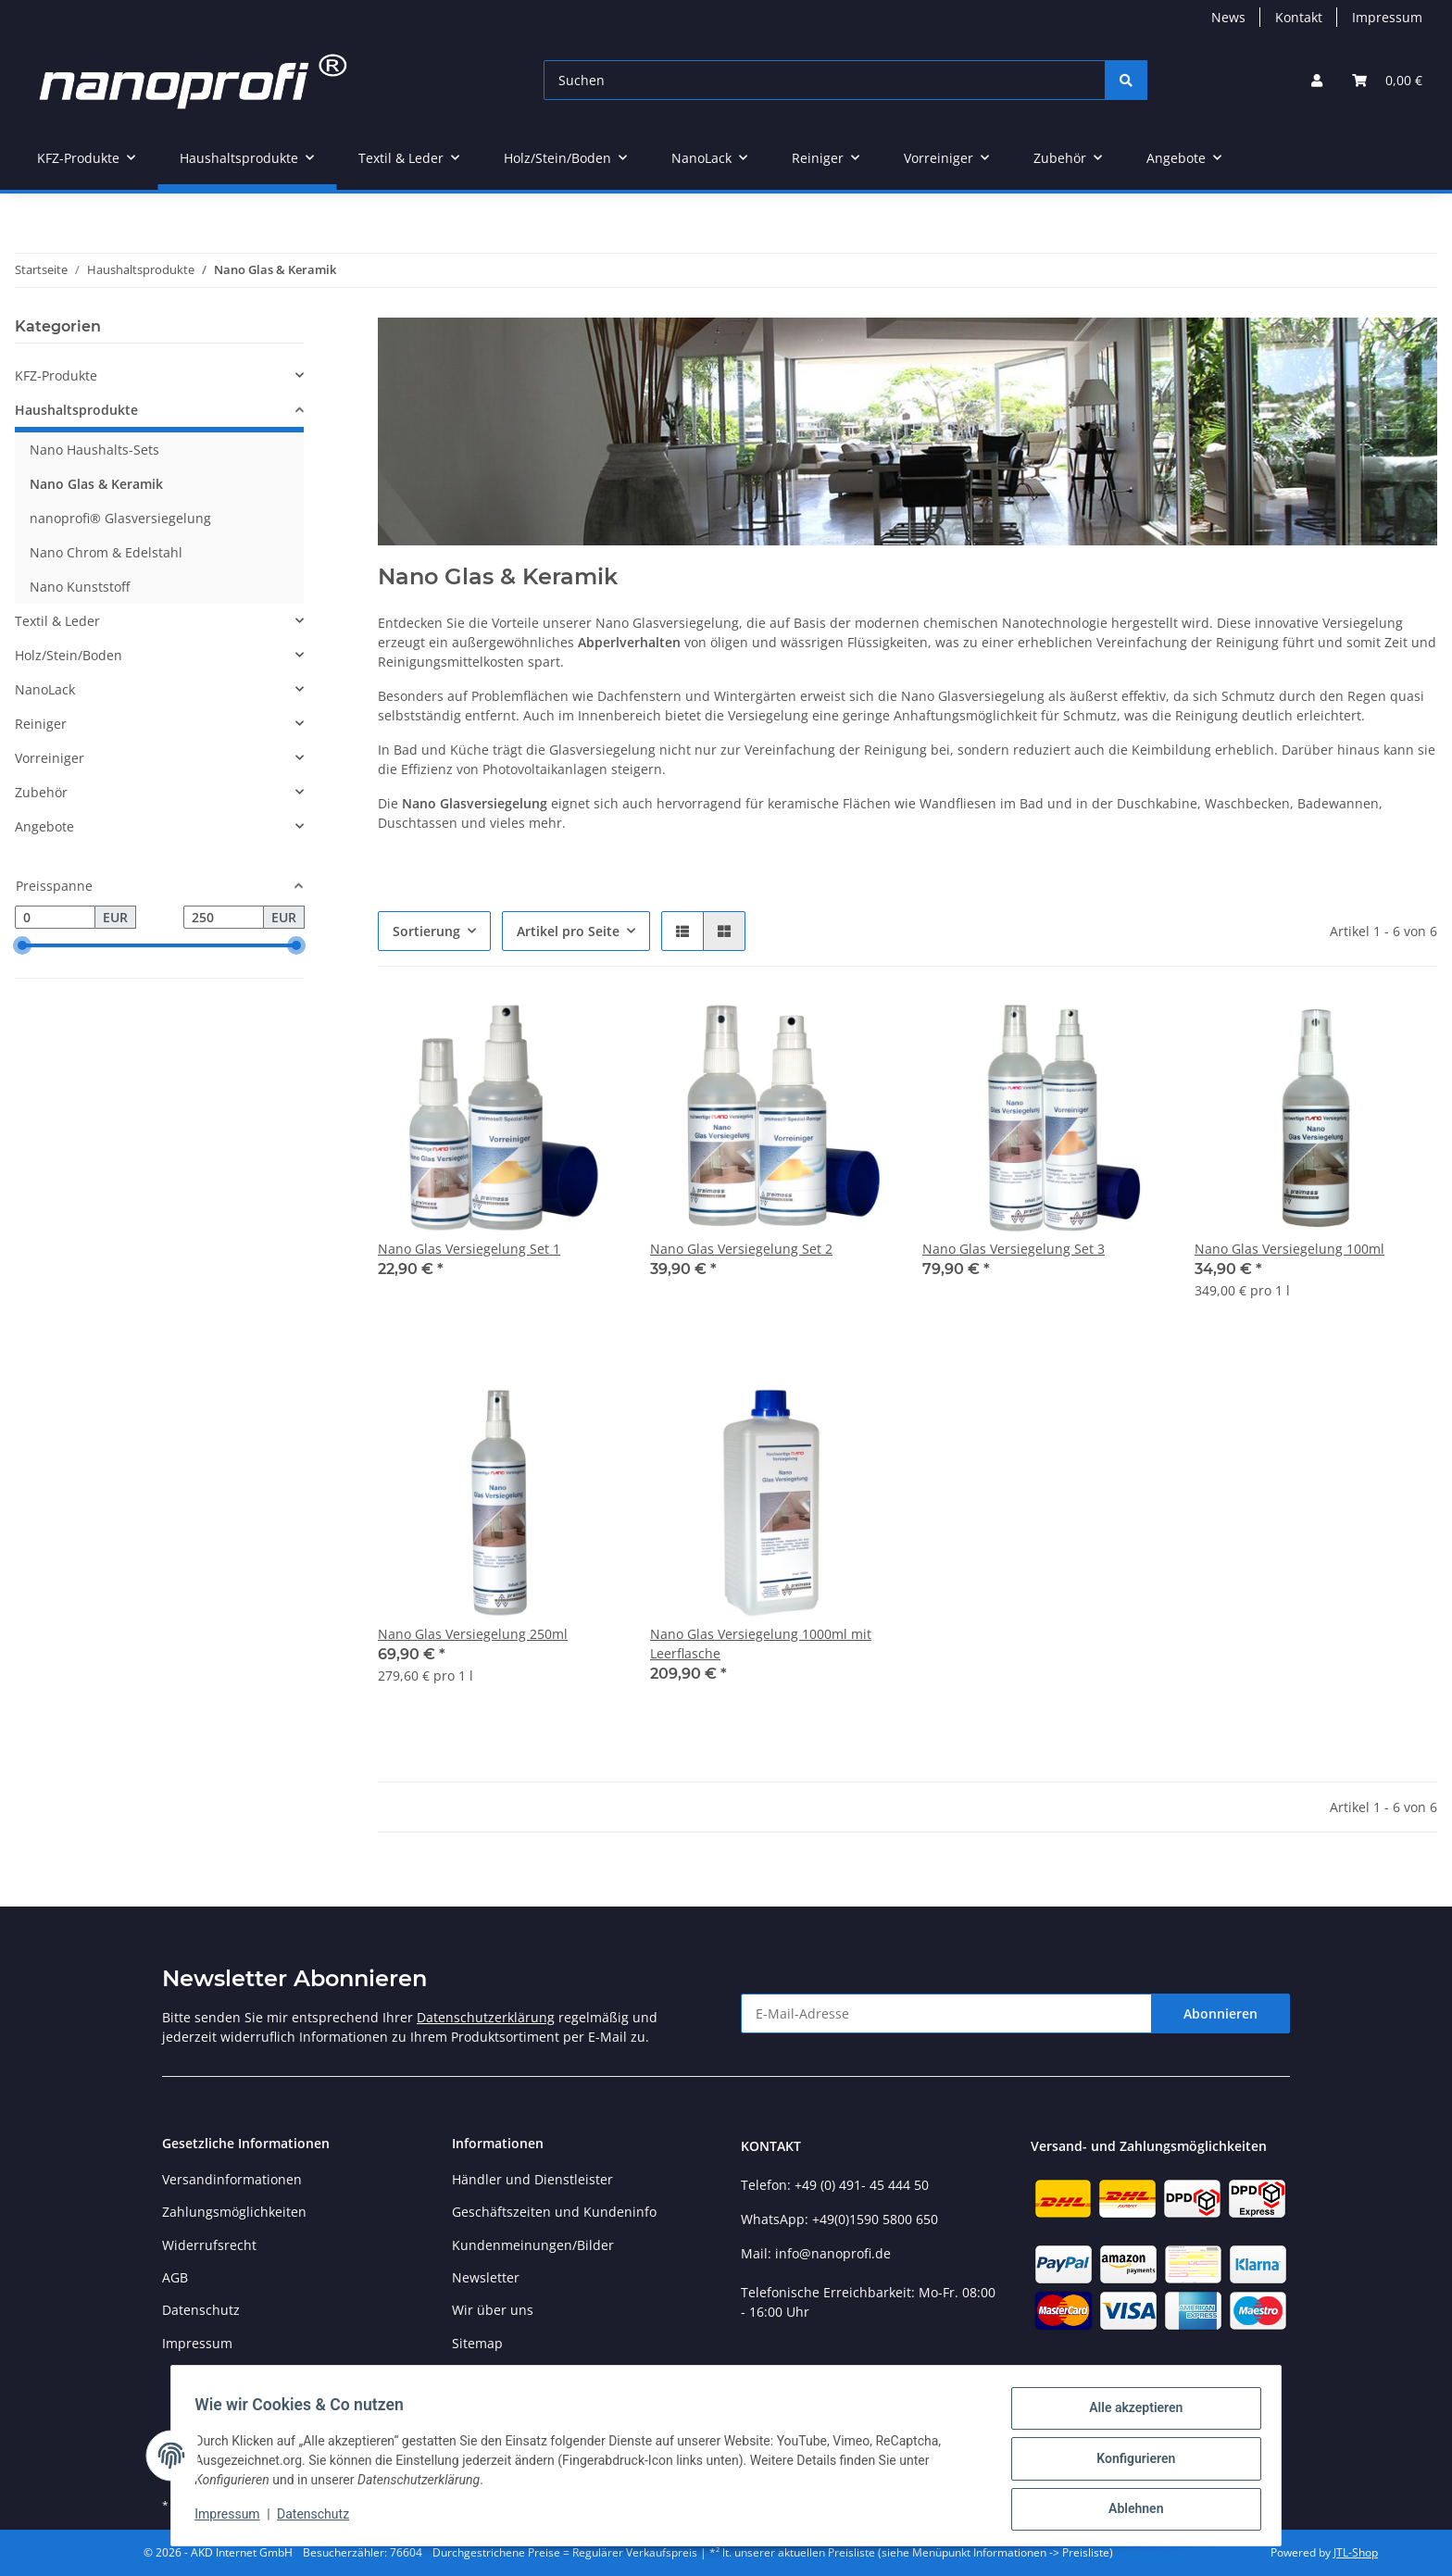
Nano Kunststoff (80, 586)
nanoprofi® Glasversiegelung (120, 518)
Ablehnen (1129, 2510)
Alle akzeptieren (1129, 2414)
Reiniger (41, 723)
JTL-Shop (1355, 2552)
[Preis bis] (223, 918)
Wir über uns (492, 2310)
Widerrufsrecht (209, 2245)
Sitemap (477, 2343)
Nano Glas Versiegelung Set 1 (469, 1248)
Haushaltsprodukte (76, 410)
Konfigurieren (1129, 2462)
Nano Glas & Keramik (96, 484)
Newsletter (485, 2277)
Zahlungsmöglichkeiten (234, 2211)
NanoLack (45, 689)
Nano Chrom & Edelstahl (106, 552)
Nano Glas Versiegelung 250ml (473, 1634)
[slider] (22, 946)
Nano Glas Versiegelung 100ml (1289, 1248)
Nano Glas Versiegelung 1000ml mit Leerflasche (760, 1643)
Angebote (44, 826)
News (1228, 17)
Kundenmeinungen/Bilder (533, 2245)
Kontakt (1298, 17)
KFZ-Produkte (56, 375)
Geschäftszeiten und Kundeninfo (554, 2211)
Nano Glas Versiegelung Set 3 (1013, 1248)
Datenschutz (319, 2518)
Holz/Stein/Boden (68, 655)
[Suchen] (825, 80)
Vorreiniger (49, 758)
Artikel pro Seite (568, 931)
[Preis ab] (55, 918)
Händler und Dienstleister (532, 2179)
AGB (175, 2277)
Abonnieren (1220, 2013)
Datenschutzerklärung (486, 2017)
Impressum (233, 2518)
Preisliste (480, 2375)
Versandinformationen (232, 2179)
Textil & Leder (57, 621)
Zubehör (41, 792)
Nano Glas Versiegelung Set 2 (741, 1248)
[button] (1316, 80)
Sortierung (426, 931)
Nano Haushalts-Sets (94, 449)
